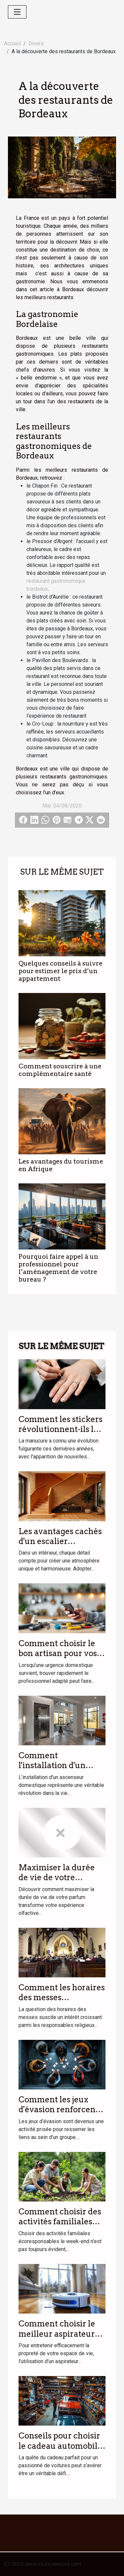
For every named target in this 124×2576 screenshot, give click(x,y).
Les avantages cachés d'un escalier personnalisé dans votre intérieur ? (60, 1546)
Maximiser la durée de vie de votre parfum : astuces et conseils (57, 1882)
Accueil (12, 43)
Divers (36, 43)
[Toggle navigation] (17, 12)
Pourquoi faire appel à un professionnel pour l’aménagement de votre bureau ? (58, 1268)
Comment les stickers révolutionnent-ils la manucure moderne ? (61, 1429)
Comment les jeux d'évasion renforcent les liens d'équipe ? (59, 2109)
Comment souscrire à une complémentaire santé (60, 1070)
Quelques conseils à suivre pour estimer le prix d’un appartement (61, 971)
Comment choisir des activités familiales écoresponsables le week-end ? (60, 2226)
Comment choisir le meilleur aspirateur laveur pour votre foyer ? (57, 2338)
